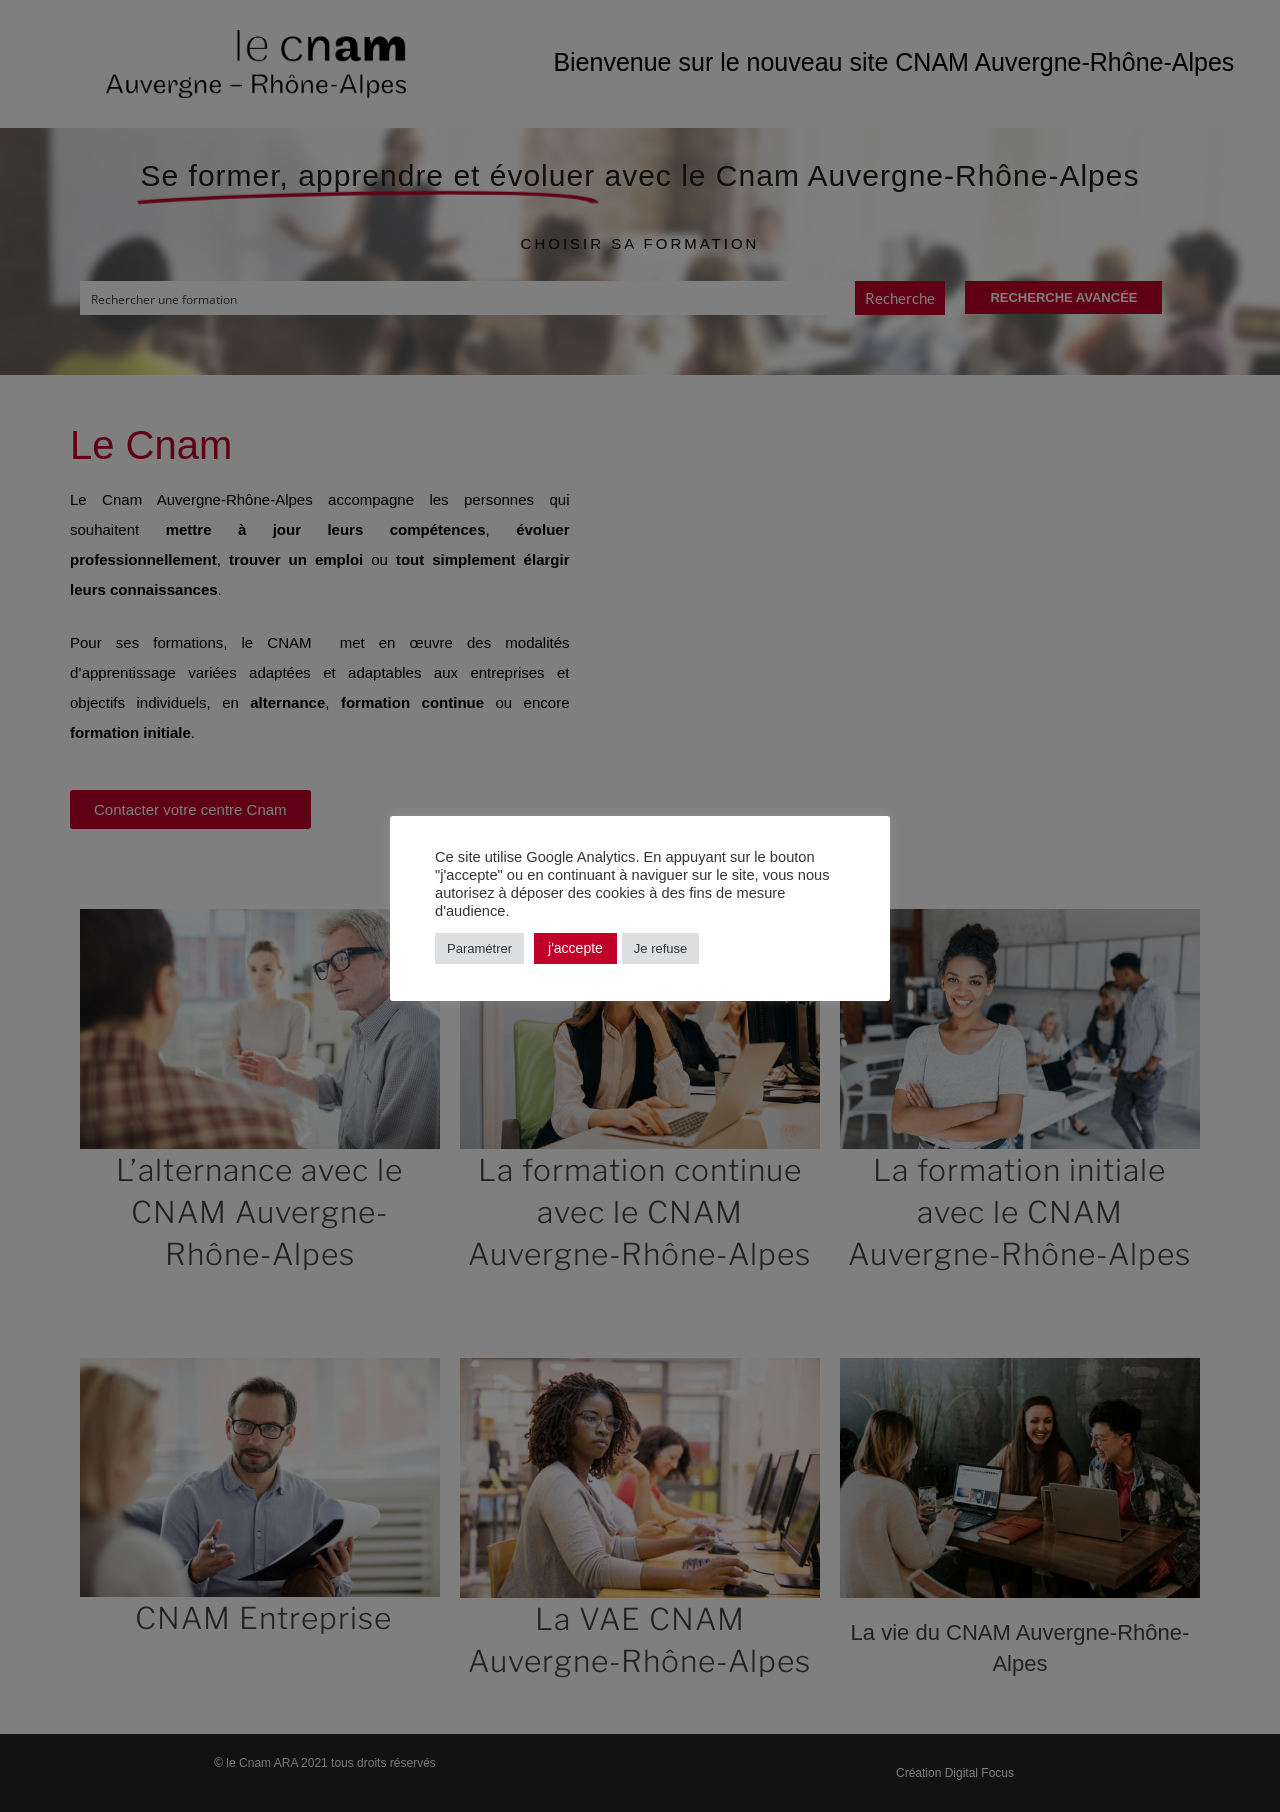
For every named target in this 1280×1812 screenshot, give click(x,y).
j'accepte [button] (575, 948)
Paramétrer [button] (479, 948)
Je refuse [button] (660, 948)
